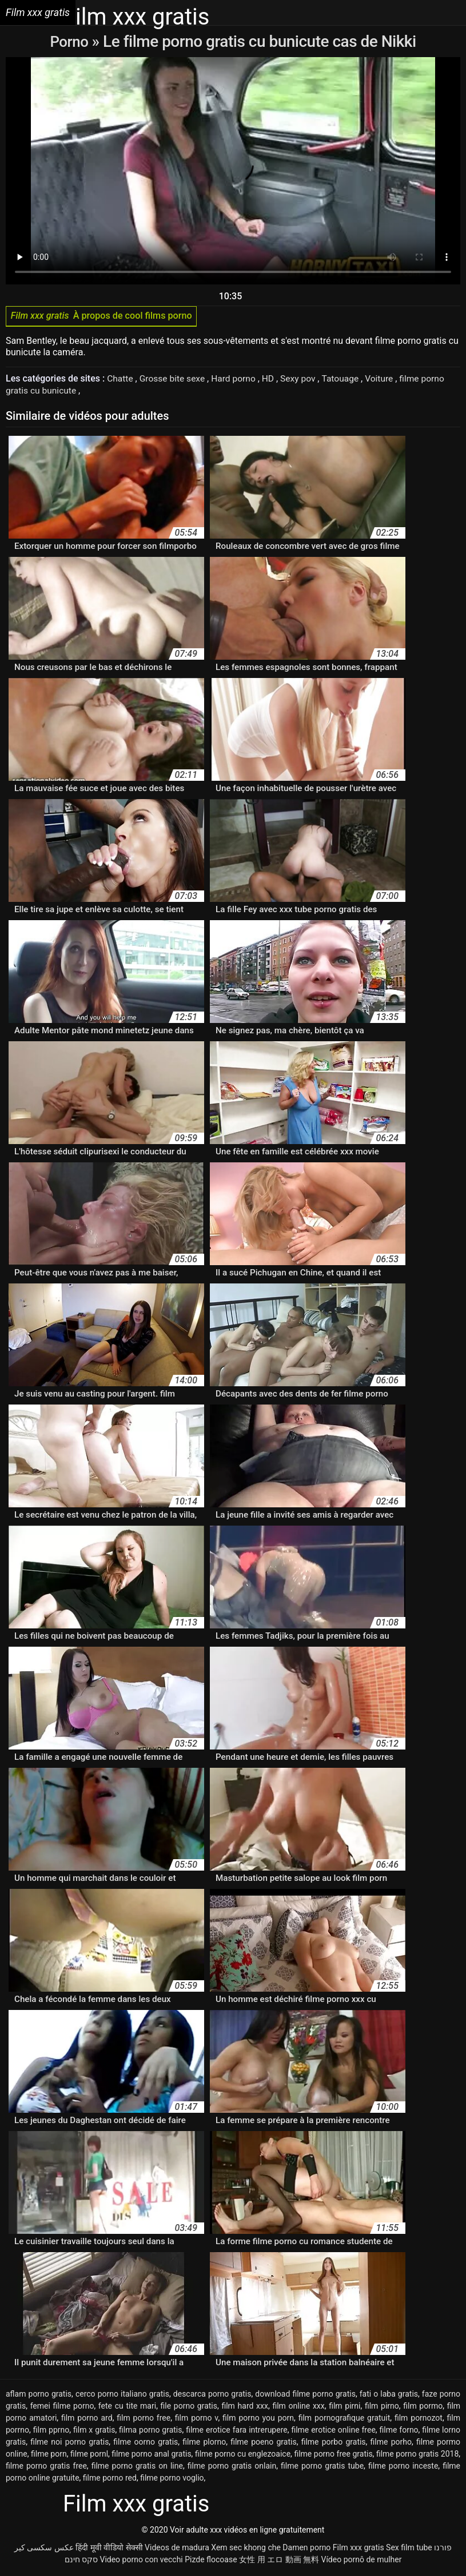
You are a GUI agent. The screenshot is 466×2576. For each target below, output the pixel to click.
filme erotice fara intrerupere (237, 2431)
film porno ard (87, 2419)
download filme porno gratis (305, 2395)
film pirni (344, 2407)
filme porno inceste (403, 2467)
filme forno (399, 2431)
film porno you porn (258, 2419)
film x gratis (94, 2431)
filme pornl (89, 2455)
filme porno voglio (172, 2479)
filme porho (391, 2443)
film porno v (196, 2419)
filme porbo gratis (333, 2443)
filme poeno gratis (263, 2443)
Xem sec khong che (246, 2549)
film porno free (143, 2419)
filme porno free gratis (333, 2455)
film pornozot (419, 2419)
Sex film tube (409, 2549)
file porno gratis (189, 2407)
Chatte (121, 380)
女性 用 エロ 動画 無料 (279, 2561)
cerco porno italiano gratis (122, 2395)
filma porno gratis (150, 2431)
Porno (70, 41)
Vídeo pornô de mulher (361, 2561)
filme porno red (110, 2479)
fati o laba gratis (389, 2395)
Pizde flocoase (211, 2561)
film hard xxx (244, 2407)
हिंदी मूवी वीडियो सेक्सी (108, 2549)
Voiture (387, 380)
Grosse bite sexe (175, 380)
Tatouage (347, 380)
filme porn (49, 2455)
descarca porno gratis (212, 2395)
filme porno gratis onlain (232, 2467)
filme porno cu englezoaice (242, 2455)
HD (273, 380)
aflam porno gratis (38, 2395)
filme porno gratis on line (137, 2467)
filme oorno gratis (145, 2443)
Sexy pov (304, 380)
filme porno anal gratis (151, 2455)
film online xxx (298, 2407)
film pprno (51, 2431)
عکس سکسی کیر (44, 2549)
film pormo (423, 2407)
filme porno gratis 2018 (417, 2455)
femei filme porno (62, 2407)
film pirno (382, 2407)
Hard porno (238, 380)
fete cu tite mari (127, 2407)
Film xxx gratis (358, 2549)
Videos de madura (177, 2549)
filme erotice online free (333, 2431)
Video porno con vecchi (140, 2561)
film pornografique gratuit (344, 2419)
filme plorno (204, 2443)
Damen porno (306, 2549)
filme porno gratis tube (322, 2467)
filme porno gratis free (46, 2467)
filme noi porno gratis (69, 2443)
